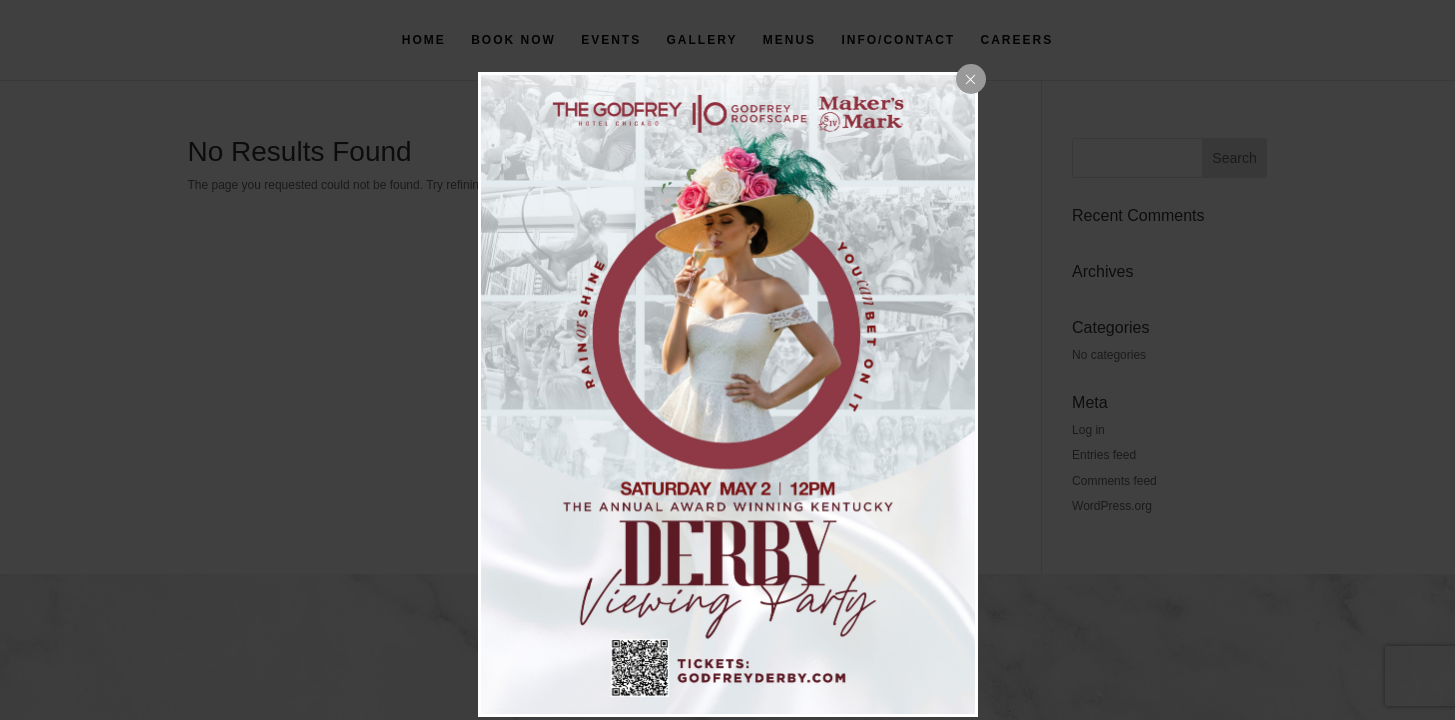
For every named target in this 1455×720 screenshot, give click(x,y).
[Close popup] (971, 79)
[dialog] (728, 394)
